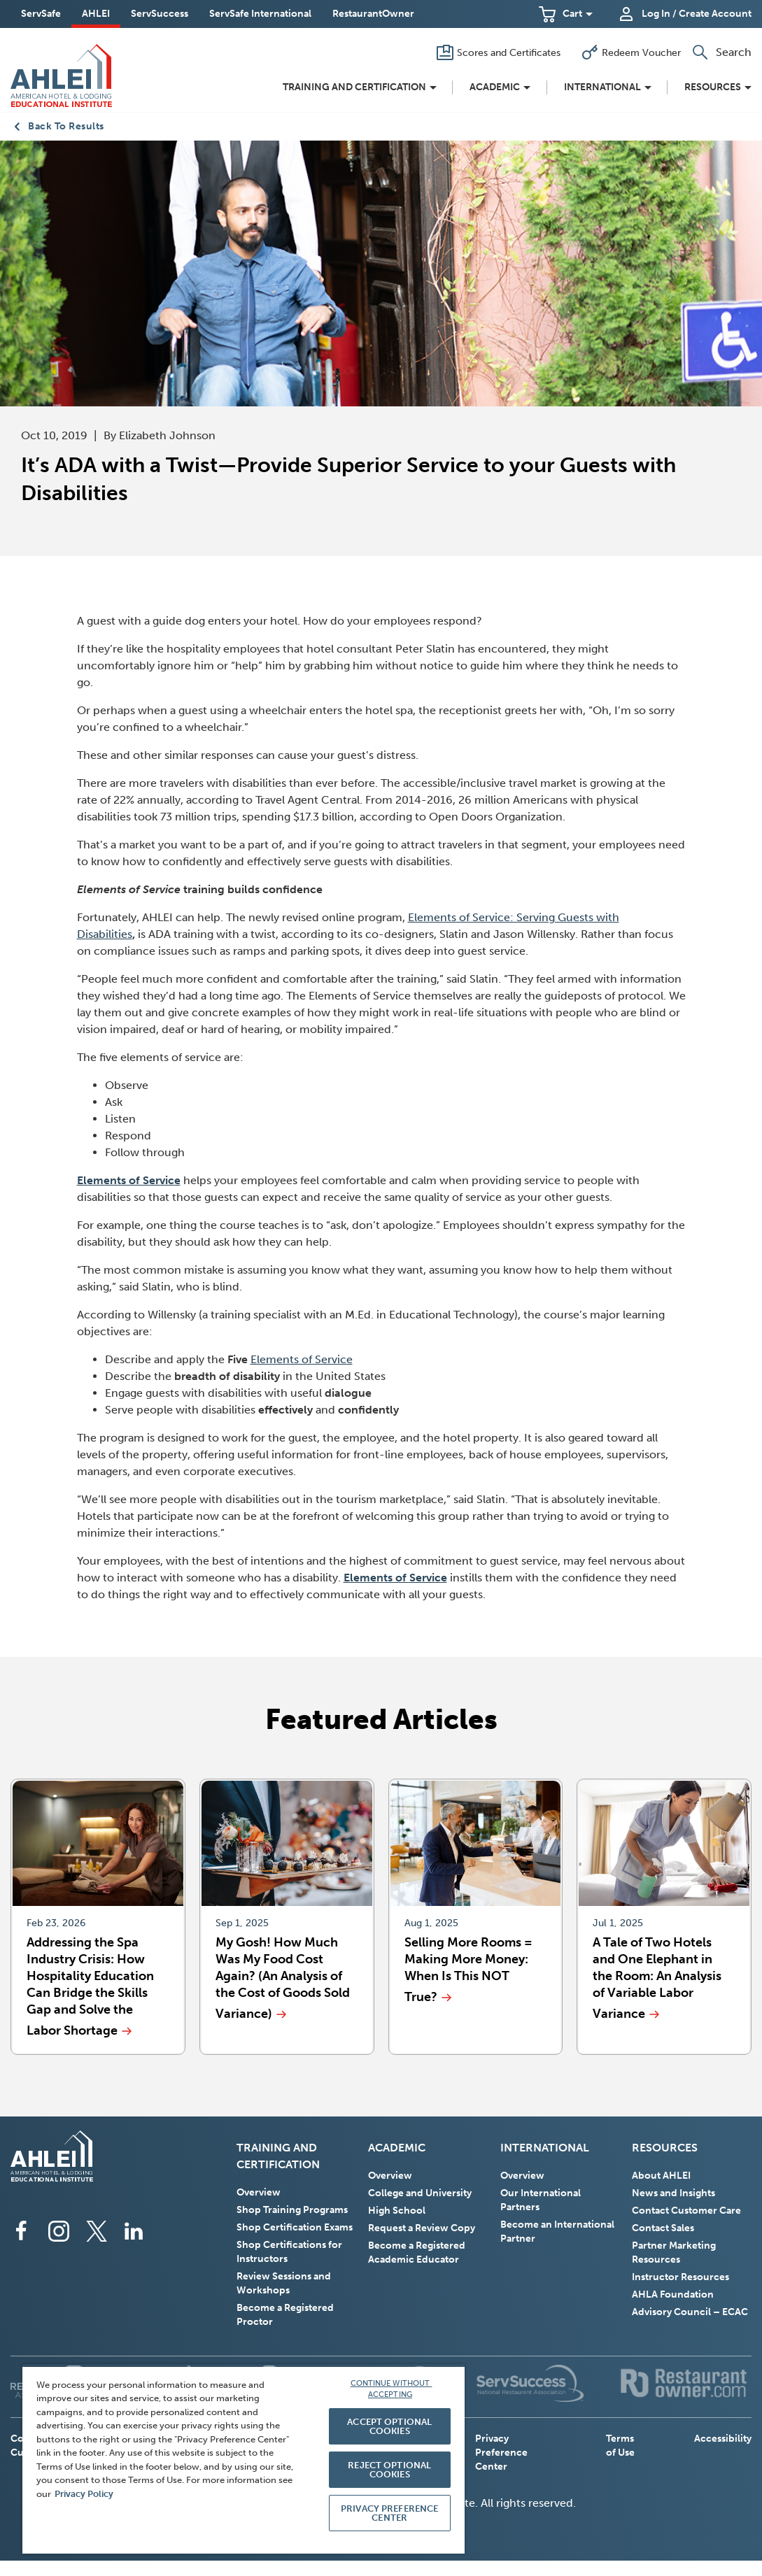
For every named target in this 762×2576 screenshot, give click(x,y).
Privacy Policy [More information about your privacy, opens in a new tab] (84, 2494)
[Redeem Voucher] (631, 52)
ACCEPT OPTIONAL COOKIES (389, 2426)
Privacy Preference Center (501, 2452)
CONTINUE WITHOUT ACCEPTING (391, 2389)
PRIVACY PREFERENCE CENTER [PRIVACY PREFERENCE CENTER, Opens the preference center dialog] (389, 2513)
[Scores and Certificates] (498, 52)
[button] (566, 14)
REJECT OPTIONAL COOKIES (389, 2469)
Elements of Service (302, 1359)
